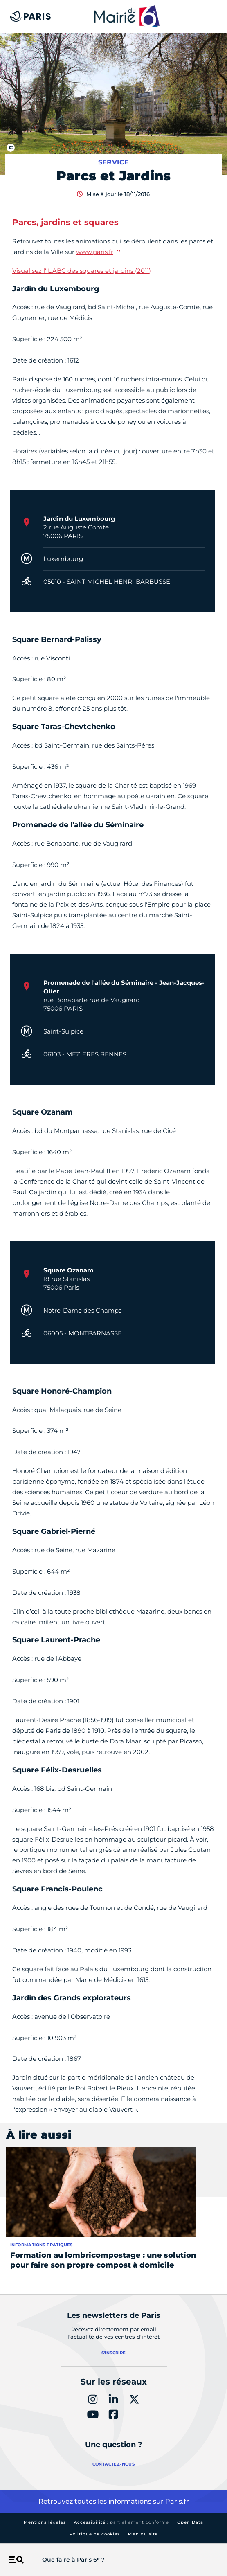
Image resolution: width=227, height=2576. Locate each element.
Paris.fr (177, 2501)
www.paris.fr (94, 252)
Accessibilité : (121, 2522)
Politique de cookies (95, 2534)
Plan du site (143, 2534)
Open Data (190, 2522)
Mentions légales (45, 2522)
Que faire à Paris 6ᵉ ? (73, 2559)
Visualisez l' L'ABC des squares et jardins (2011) (81, 271)
